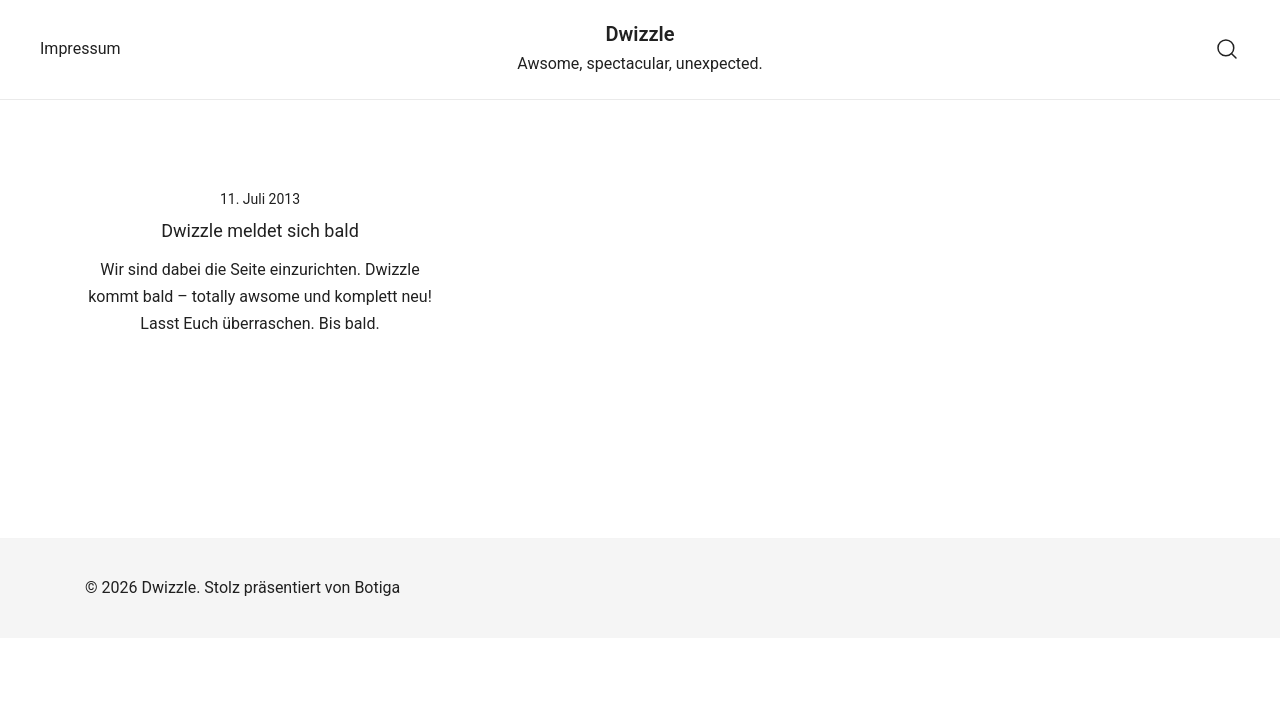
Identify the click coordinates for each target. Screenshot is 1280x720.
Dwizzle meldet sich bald (260, 230)
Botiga (377, 587)
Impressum (80, 48)
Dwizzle (639, 34)
